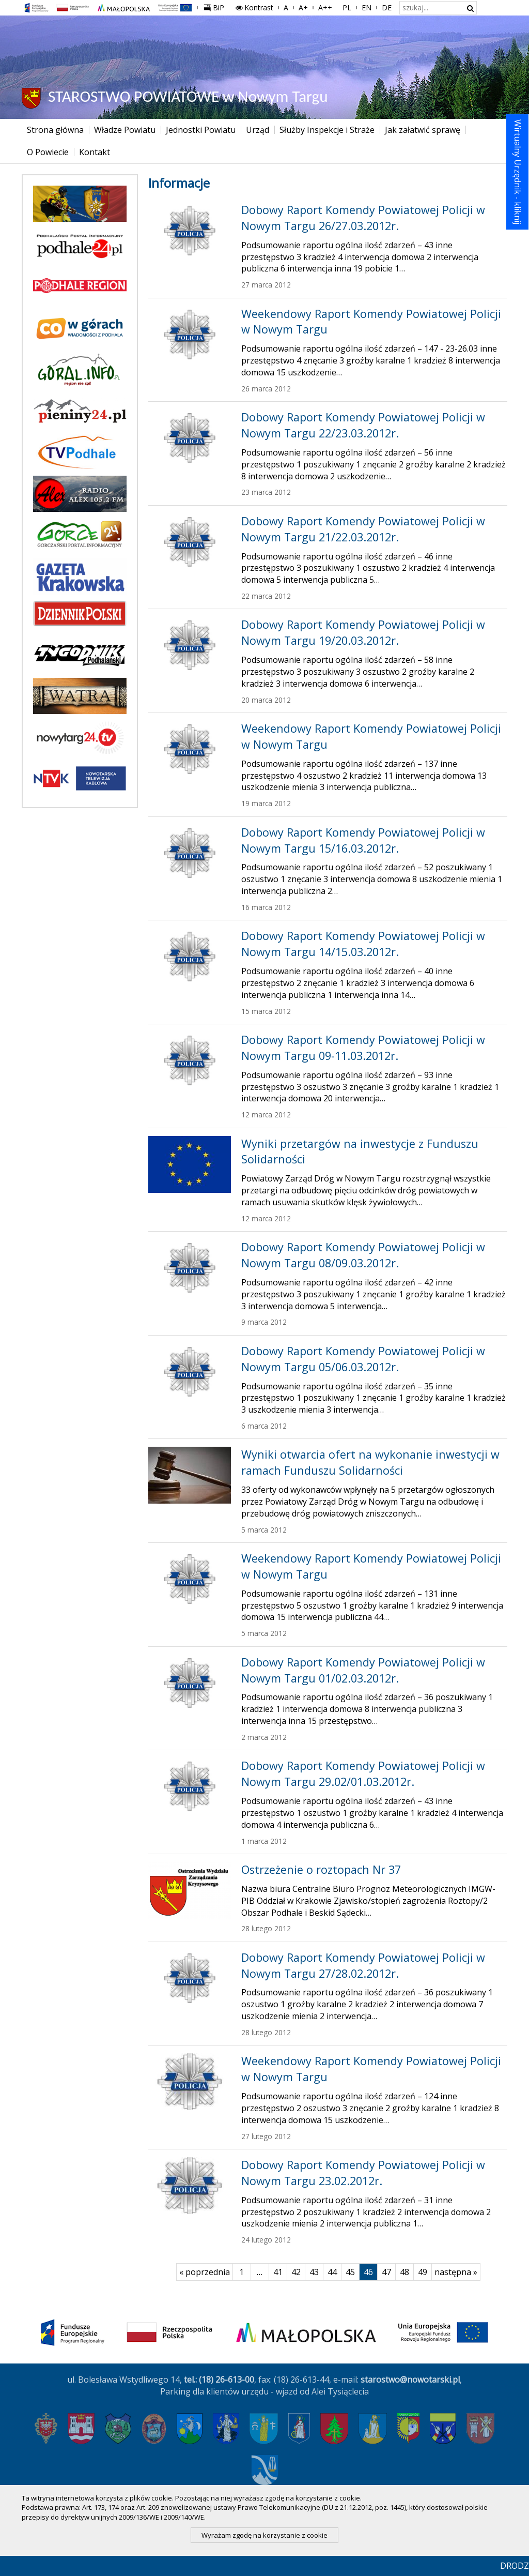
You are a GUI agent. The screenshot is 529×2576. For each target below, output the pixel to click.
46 (371, 2272)
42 (298, 2272)
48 (407, 2272)
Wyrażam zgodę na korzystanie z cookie (264, 2535)
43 (316, 2272)
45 (353, 2272)
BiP (216, 6)
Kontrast (254, 7)
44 (334, 2272)
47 (389, 2272)
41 (280, 2272)
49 (425, 2272)
